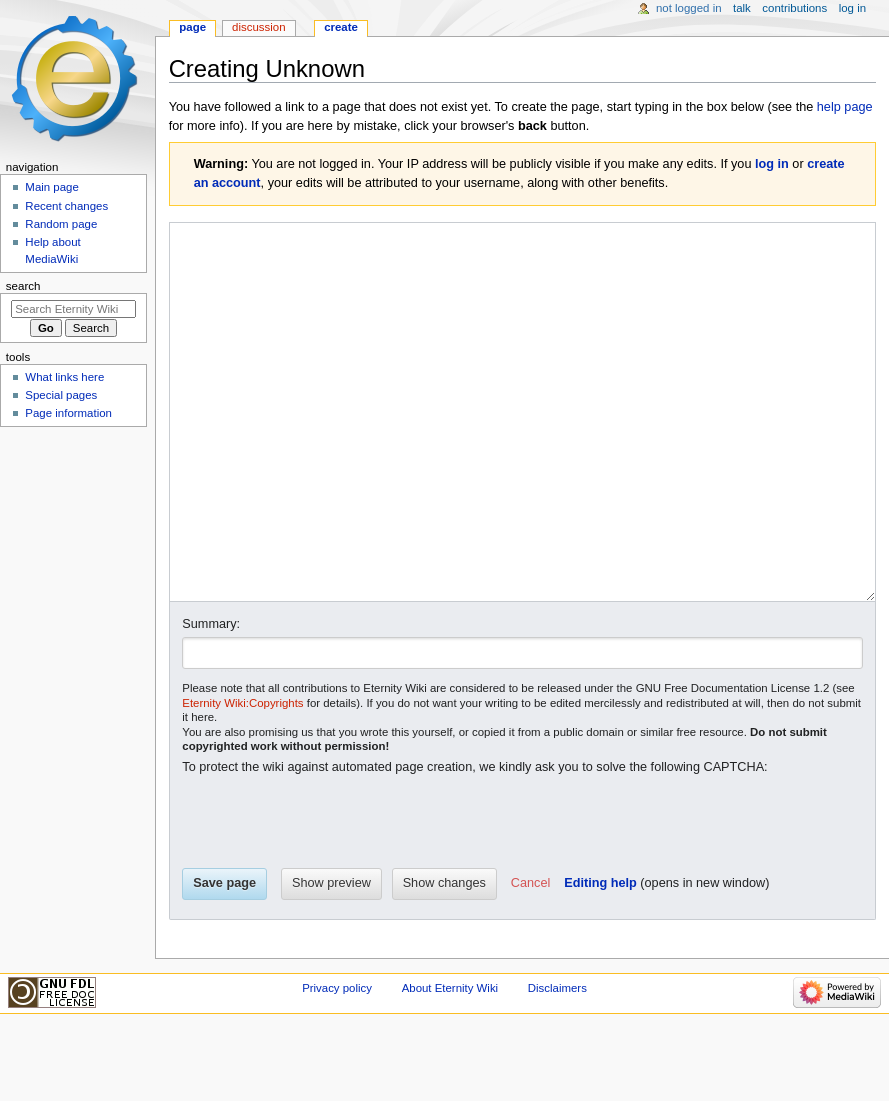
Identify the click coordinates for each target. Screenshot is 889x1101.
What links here (64, 377)
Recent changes (66, 206)
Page (192, 27)
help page (845, 107)
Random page (61, 224)
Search (23, 286)
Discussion (258, 27)
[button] (530, 959)
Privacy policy (337, 1063)
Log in (852, 8)
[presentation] (334, 898)
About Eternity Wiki (450, 1063)
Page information (68, 413)
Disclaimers (557, 1063)
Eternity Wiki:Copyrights (242, 778)
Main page (52, 187)
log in (772, 164)
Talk (742, 8)
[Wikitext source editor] (523, 449)
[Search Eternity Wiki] (73, 309)
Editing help (600, 958)
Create (341, 27)
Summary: (211, 699)
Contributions (794, 8)
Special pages (61, 395)
